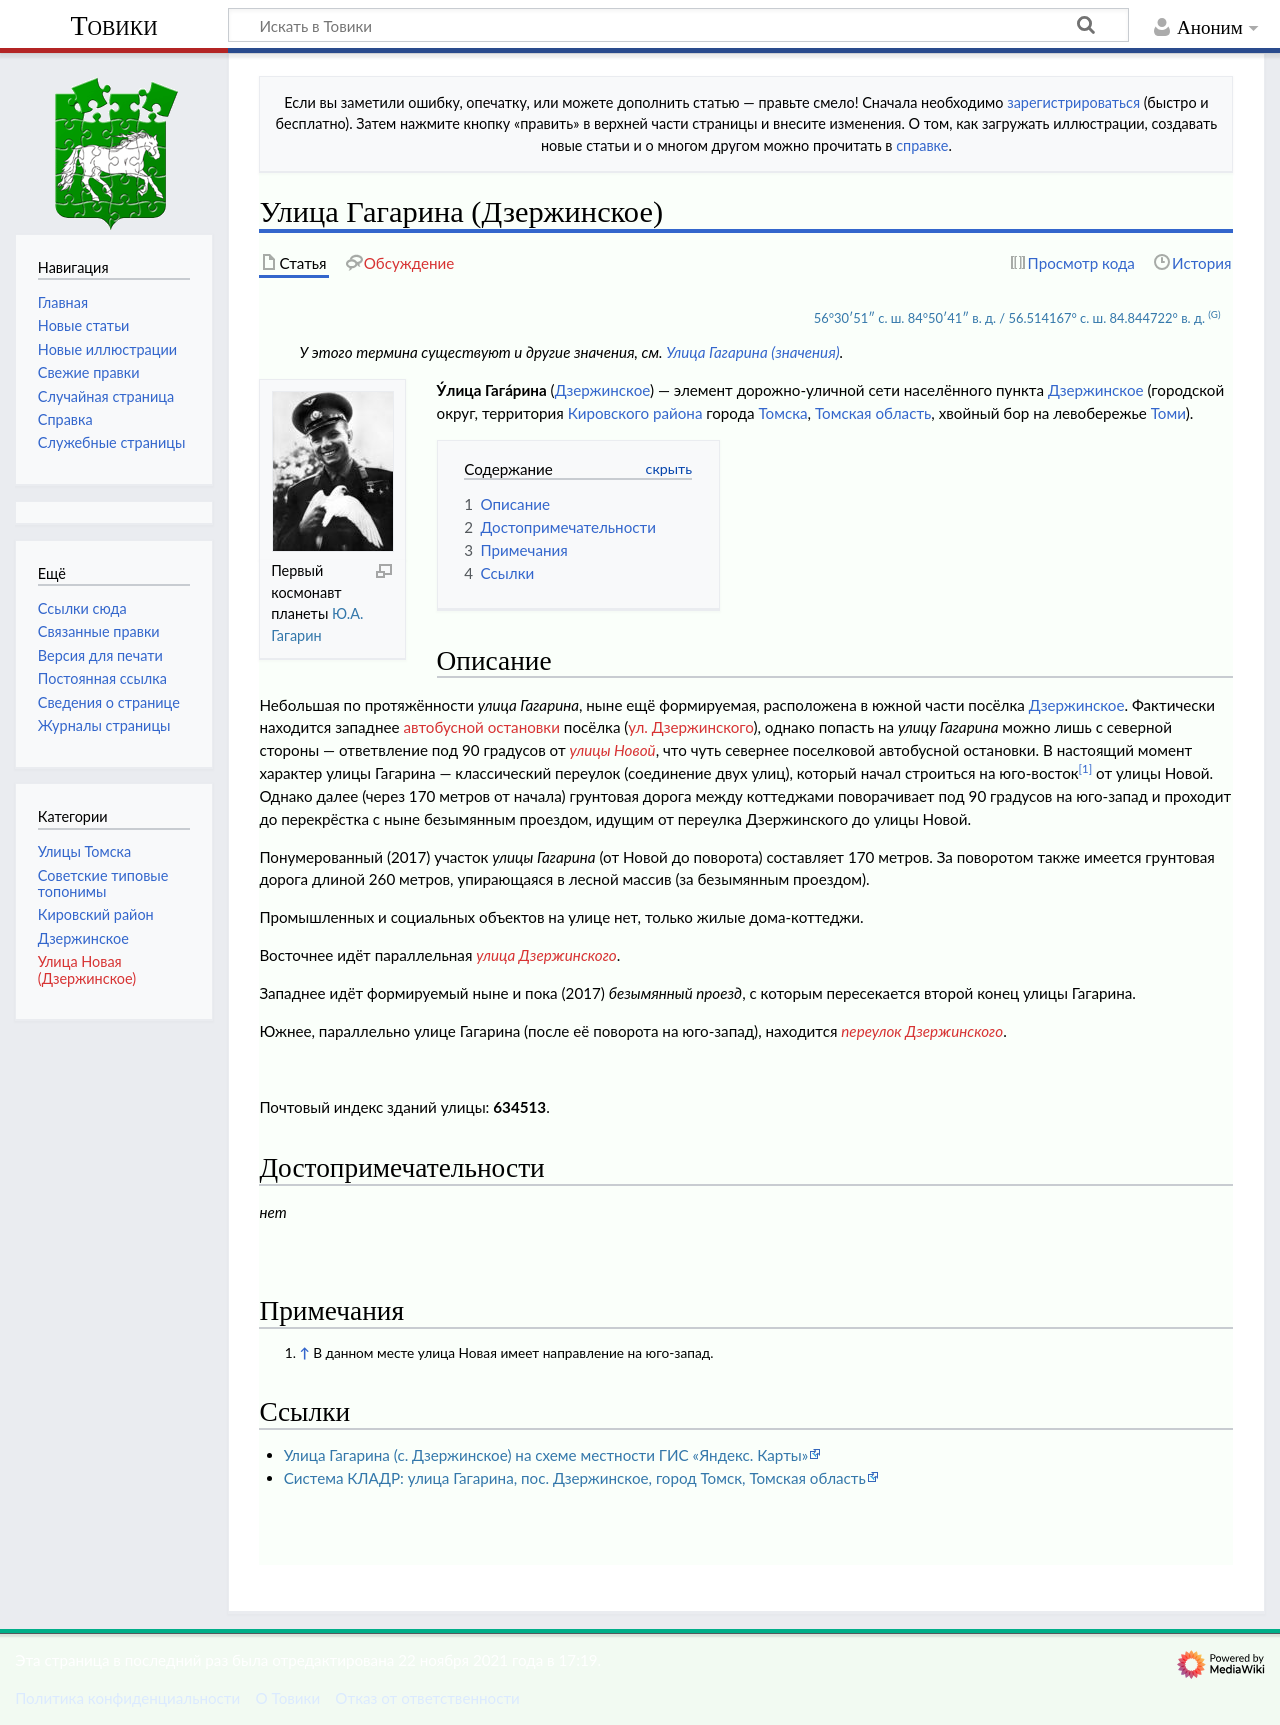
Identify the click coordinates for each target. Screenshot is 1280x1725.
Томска (783, 413)
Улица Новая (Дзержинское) (87, 969)
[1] (1086, 768)
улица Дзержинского (546, 955)
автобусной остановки (481, 727)
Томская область (873, 413)
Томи (1168, 413)
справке (922, 145)
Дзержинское (602, 390)
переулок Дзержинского (922, 1031)
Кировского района (635, 413)
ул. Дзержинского (690, 727)
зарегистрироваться (1073, 102)
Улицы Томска (84, 851)
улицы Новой (612, 750)
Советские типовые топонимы (103, 883)
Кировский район (96, 914)
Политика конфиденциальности (127, 1698)
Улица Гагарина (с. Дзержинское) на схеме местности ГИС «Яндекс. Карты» (546, 1455)
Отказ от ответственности (427, 1698)
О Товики (287, 1698)
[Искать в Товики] (678, 25)
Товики (113, 25)
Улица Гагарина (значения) (753, 352)
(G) (1214, 314)
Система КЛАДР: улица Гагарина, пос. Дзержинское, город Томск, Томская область (575, 1478)
